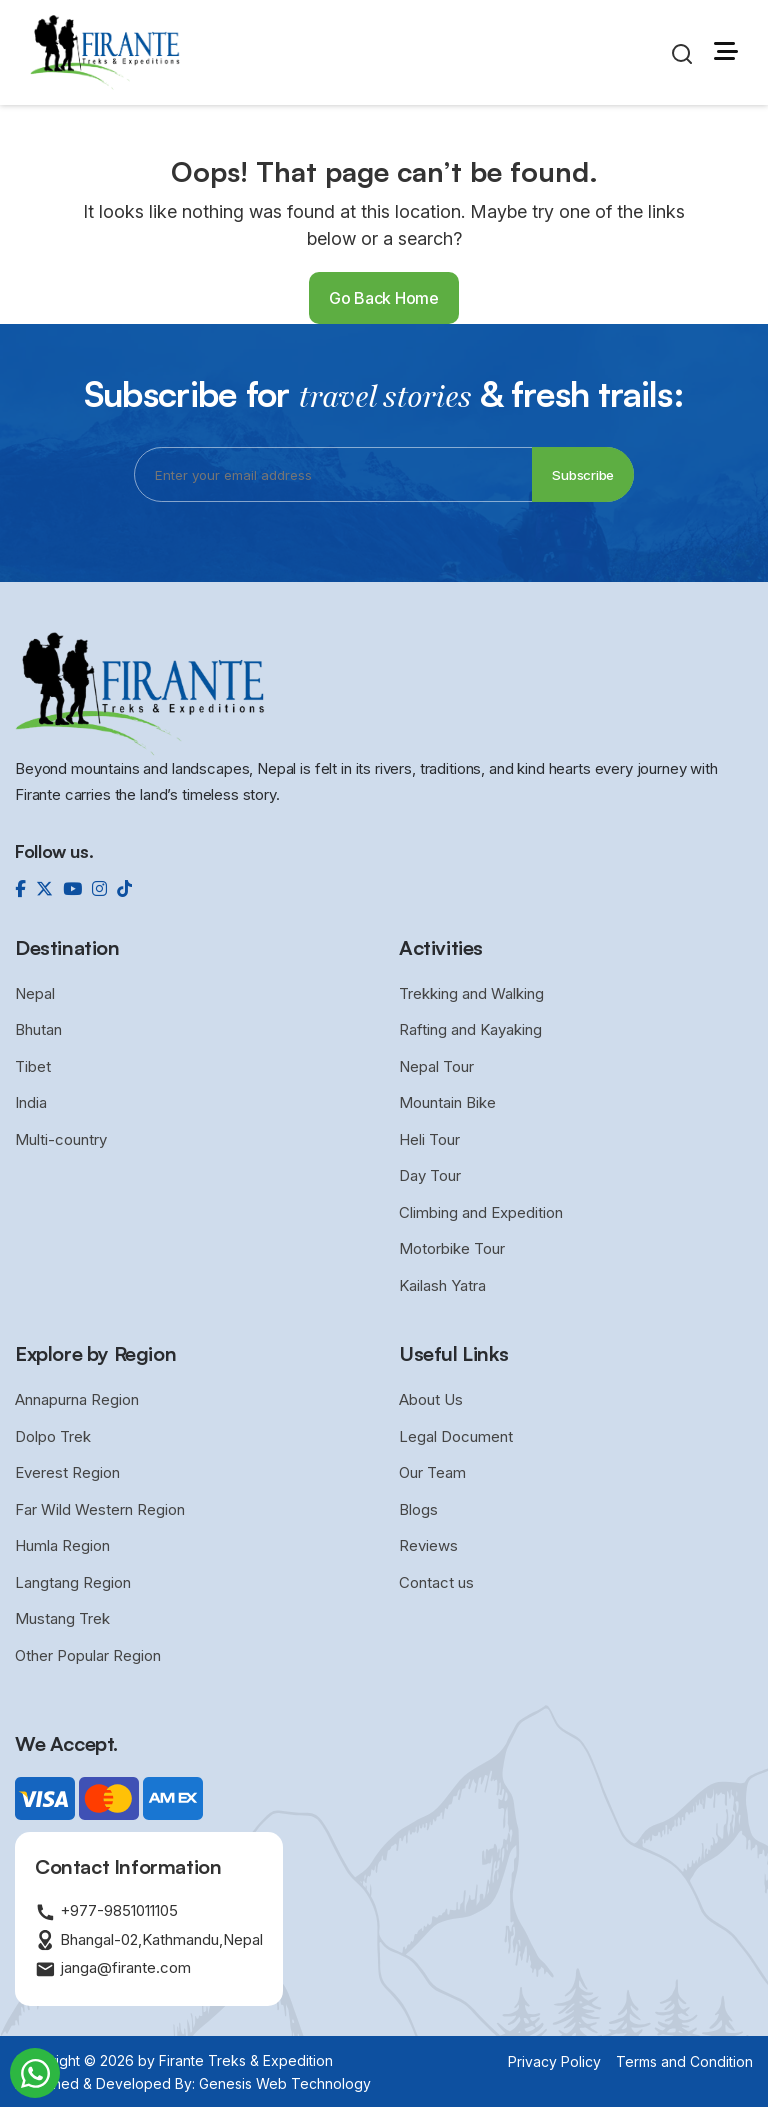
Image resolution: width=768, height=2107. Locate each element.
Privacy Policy (554, 2061)
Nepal (35, 993)
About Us (431, 1399)
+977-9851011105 (106, 1911)
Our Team (432, 1472)
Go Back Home (383, 298)
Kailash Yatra (442, 1285)
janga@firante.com (113, 1968)
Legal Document (456, 1436)
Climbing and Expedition (481, 1212)
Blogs (418, 1509)
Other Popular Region (88, 1655)
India (31, 1102)
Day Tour (430, 1175)
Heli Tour (429, 1139)
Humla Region (62, 1545)
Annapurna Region (77, 1399)
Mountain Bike (447, 1102)
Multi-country (61, 1139)
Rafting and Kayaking (470, 1029)
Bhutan (38, 1029)
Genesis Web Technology (285, 2083)
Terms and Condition (684, 2061)
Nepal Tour (436, 1066)
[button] (726, 52)
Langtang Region (73, 1582)
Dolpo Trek (53, 1436)
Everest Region (67, 1472)
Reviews (428, 1545)
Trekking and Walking (471, 993)
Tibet (33, 1066)
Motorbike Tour (452, 1248)
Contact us (436, 1582)
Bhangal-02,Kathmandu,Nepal (149, 1940)
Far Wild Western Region (100, 1509)
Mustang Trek (62, 1618)
